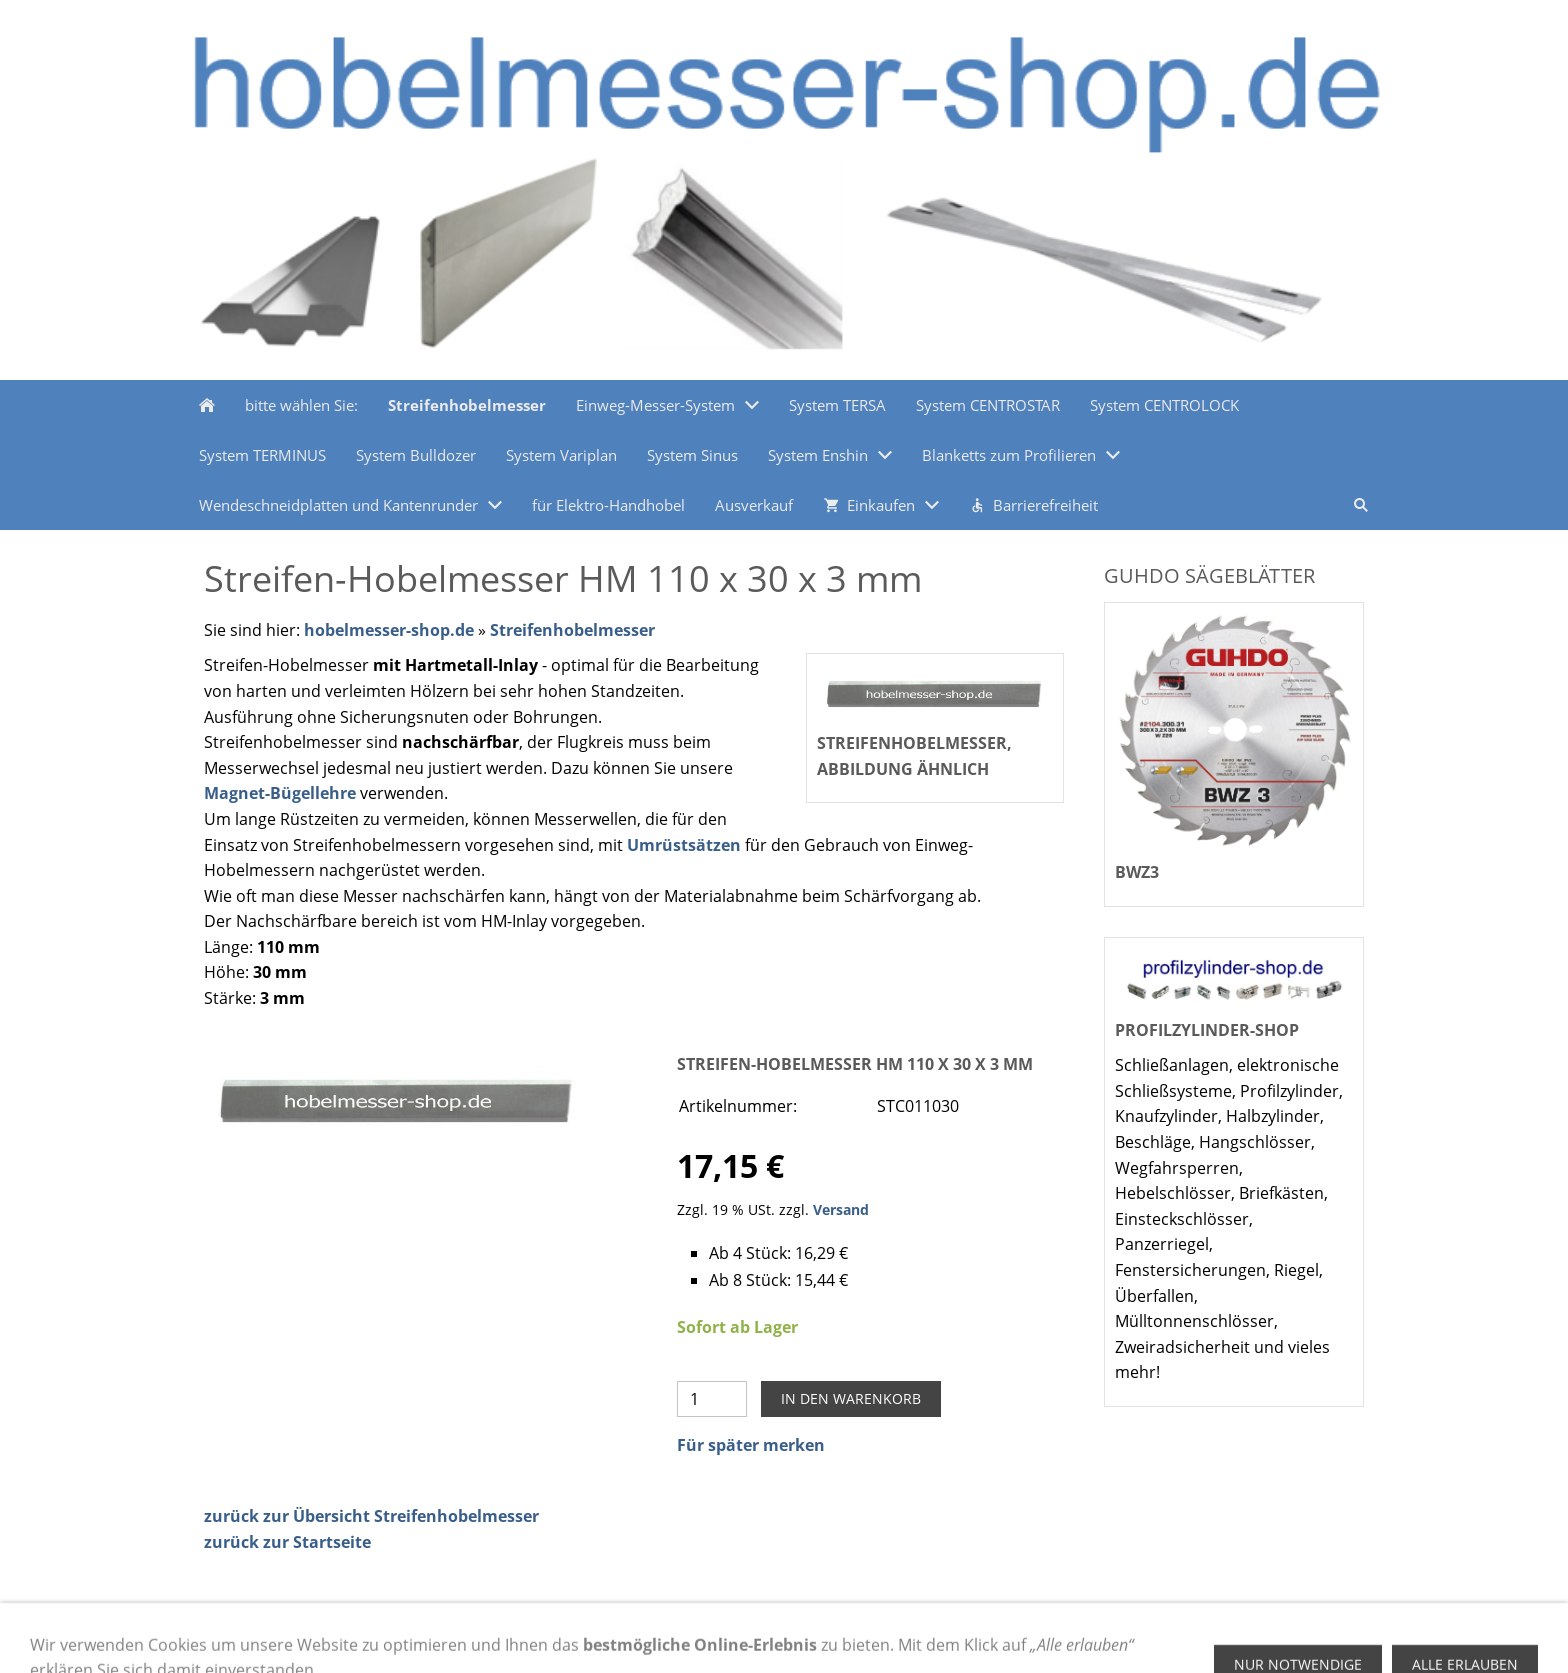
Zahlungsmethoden (271, 1637)
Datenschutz (601, 1637)
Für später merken (751, 1445)
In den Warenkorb (851, 1398)
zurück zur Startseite (287, 1542)
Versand (841, 1209)
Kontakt (690, 1637)
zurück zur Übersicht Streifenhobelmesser (371, 1516)
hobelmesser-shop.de (389, 630)
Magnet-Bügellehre (280, 793)
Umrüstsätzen (684, 845)
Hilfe (374, 1637)
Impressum (449, 1637)
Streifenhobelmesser (572, 630)
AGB (523, 1637)
